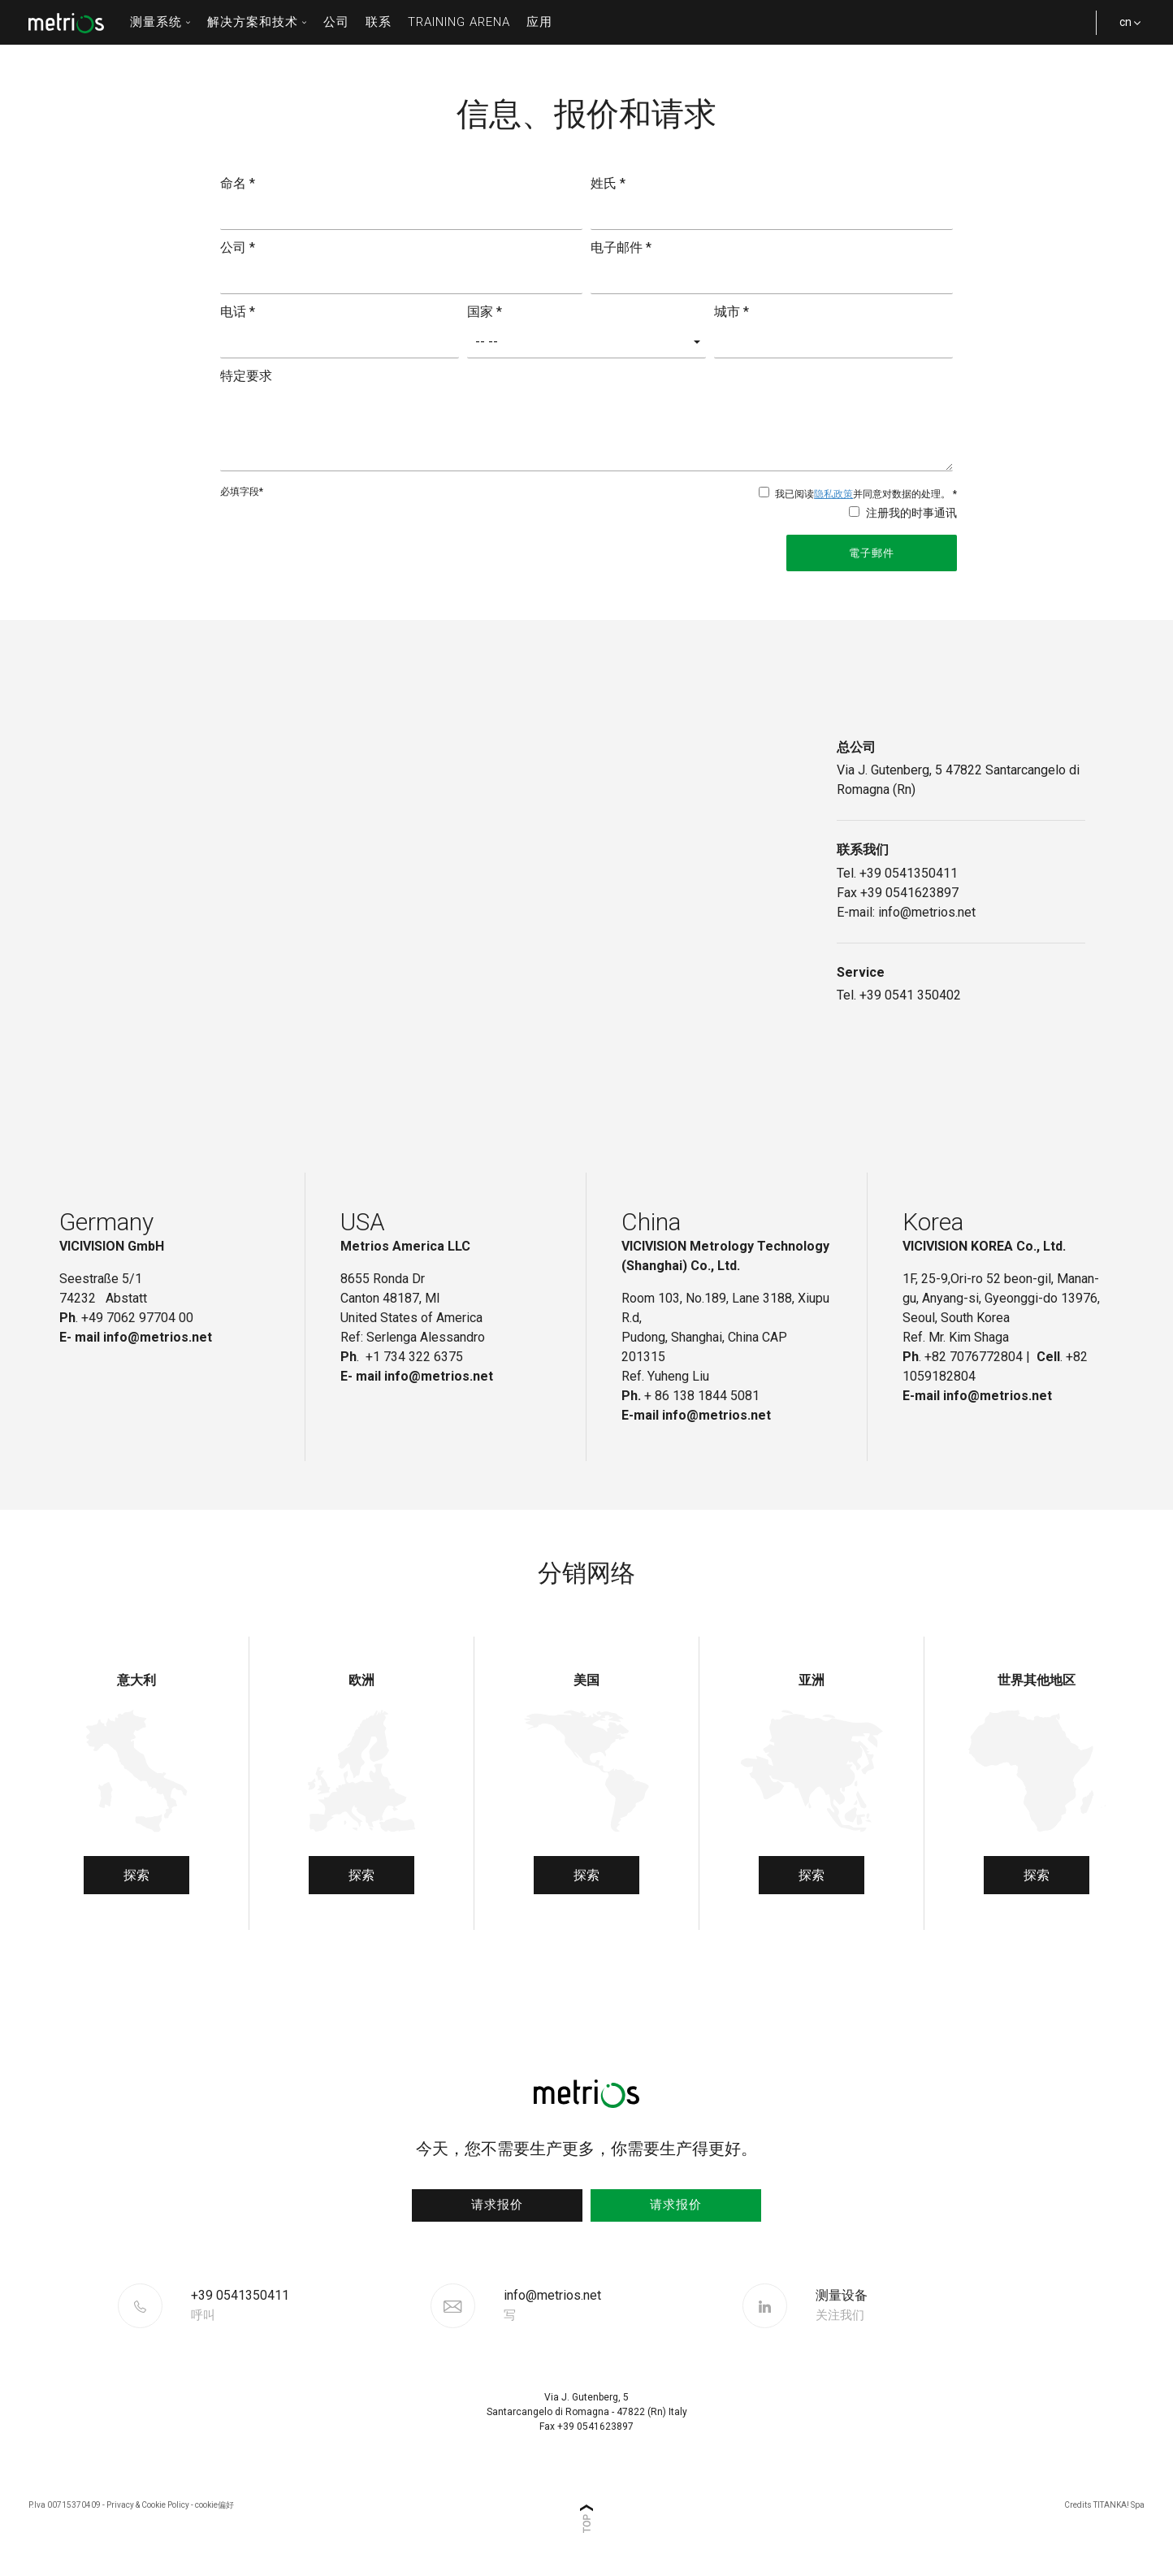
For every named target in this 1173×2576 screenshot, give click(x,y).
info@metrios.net (552, 2305)
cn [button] (1124, 30)
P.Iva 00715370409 (64, 2504)
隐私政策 (833, 494)
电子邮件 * (621, 247)
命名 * (237, 183)
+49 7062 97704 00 (137, 1317)
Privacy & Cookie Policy (147, 2504)
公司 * (237, 247)
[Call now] (308, 2305)
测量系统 (160, 22)
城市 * (731, 311)
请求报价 (497, 2204)
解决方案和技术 (257, 22)
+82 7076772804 (973, 1356)
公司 (336, 22)
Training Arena (459, 22)
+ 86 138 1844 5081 (702, 1395)
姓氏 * (608, 183)
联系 (379, 22)
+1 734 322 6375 (416, 1356)
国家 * (484, 311)
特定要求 (246, 376)
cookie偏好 (214, 2504)
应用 (539, 22)
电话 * (237, 311)
